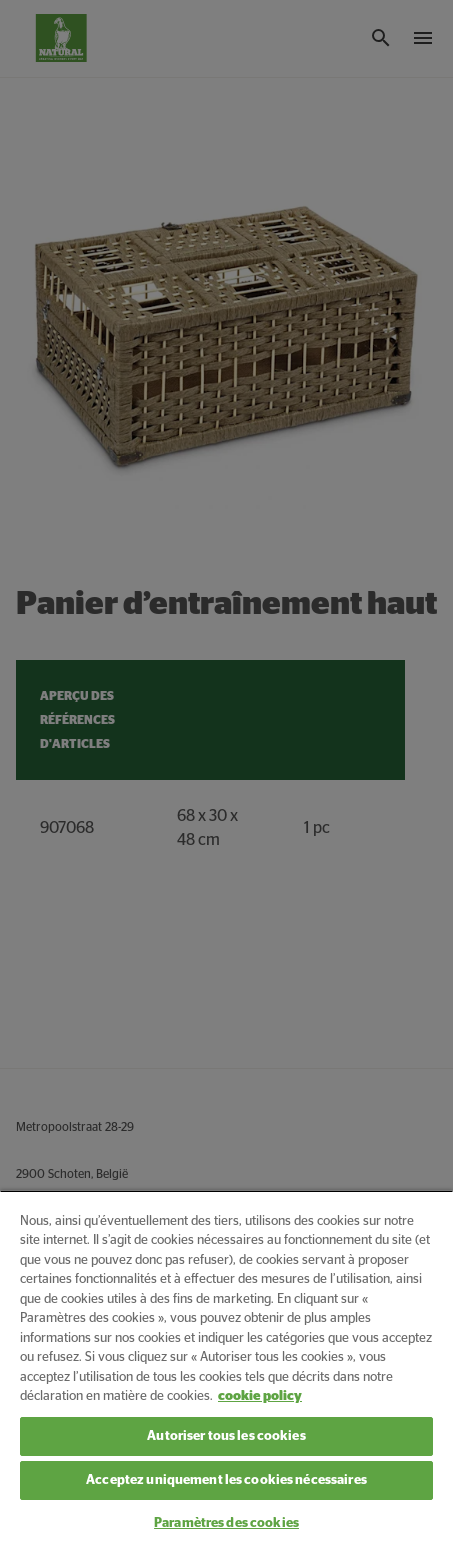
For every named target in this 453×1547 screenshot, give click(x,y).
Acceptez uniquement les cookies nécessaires (226, 1480)
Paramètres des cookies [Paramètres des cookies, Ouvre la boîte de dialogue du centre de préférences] (226, 1523)
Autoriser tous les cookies (226, 1436)
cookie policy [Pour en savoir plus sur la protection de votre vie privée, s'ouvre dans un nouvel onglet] (260, 1396)
